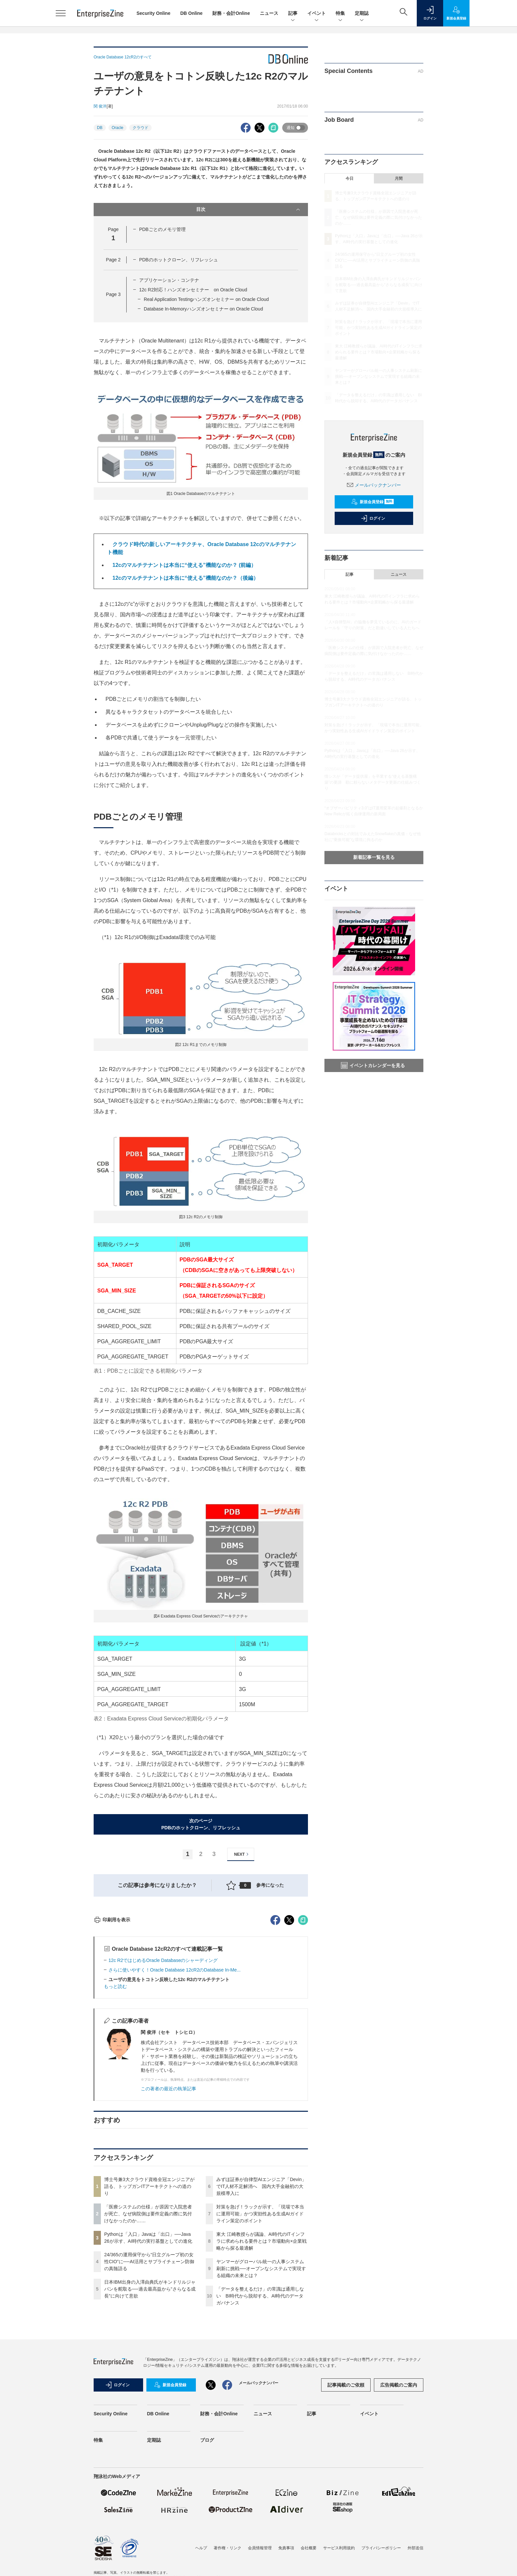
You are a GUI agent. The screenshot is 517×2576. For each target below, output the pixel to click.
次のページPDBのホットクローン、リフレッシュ (200, 1824)
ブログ (207, 2558)
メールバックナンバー (374, 485)
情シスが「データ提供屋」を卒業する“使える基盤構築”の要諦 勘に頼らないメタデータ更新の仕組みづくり (372, 782)
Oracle (117, 127)
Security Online (153, 13)
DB (100, 127)
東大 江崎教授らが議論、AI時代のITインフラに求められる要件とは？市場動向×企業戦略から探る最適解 (261, 2359)
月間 (399, 178)
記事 (292, 14)
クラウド (140, 127)
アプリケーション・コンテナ (169, 280)
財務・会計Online (231, 13)
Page (113, 259)
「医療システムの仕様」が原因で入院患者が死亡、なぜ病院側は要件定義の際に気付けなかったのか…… (148, 2332)
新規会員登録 (372, 502)
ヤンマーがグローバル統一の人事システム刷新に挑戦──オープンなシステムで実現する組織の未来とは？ (261, 2387)
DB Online (191, 13)
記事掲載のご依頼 (345, 2503)
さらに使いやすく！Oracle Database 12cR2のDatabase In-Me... (174, 2088)
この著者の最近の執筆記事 (168, 2207)
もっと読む (115, 2105)
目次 (248, 209)
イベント (316, 14)
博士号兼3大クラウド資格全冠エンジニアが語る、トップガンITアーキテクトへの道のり (149, 2305)
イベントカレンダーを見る (373, 1065)
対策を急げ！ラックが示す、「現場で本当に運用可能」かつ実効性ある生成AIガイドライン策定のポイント (260, 2332)
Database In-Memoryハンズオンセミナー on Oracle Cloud (203, 308)
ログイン (373, 518)
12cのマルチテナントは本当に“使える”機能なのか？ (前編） (181, 565)
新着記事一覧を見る (374, 857)
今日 (349, 178)
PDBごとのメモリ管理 (162, 229)
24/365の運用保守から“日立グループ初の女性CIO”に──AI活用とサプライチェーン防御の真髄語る (149, 2380)
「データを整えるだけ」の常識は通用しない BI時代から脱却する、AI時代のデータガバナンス (260, 2414)
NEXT (242, 1854)
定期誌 (362, 14)
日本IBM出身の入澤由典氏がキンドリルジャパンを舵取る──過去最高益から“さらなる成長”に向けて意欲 (150, 2407)
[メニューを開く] (60, 13)
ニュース (269, 13)
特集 (340, 14)
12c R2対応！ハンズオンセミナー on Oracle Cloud (193, 289)
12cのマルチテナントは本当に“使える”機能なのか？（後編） (182, 578)
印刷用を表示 (112, 2038)
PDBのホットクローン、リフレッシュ (178, 259)
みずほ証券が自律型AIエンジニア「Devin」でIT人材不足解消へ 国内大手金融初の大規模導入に (261, 2305)
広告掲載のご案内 (398, 2503)
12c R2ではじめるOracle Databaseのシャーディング (163, 2079)
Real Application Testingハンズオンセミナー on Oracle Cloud (206, 299)
